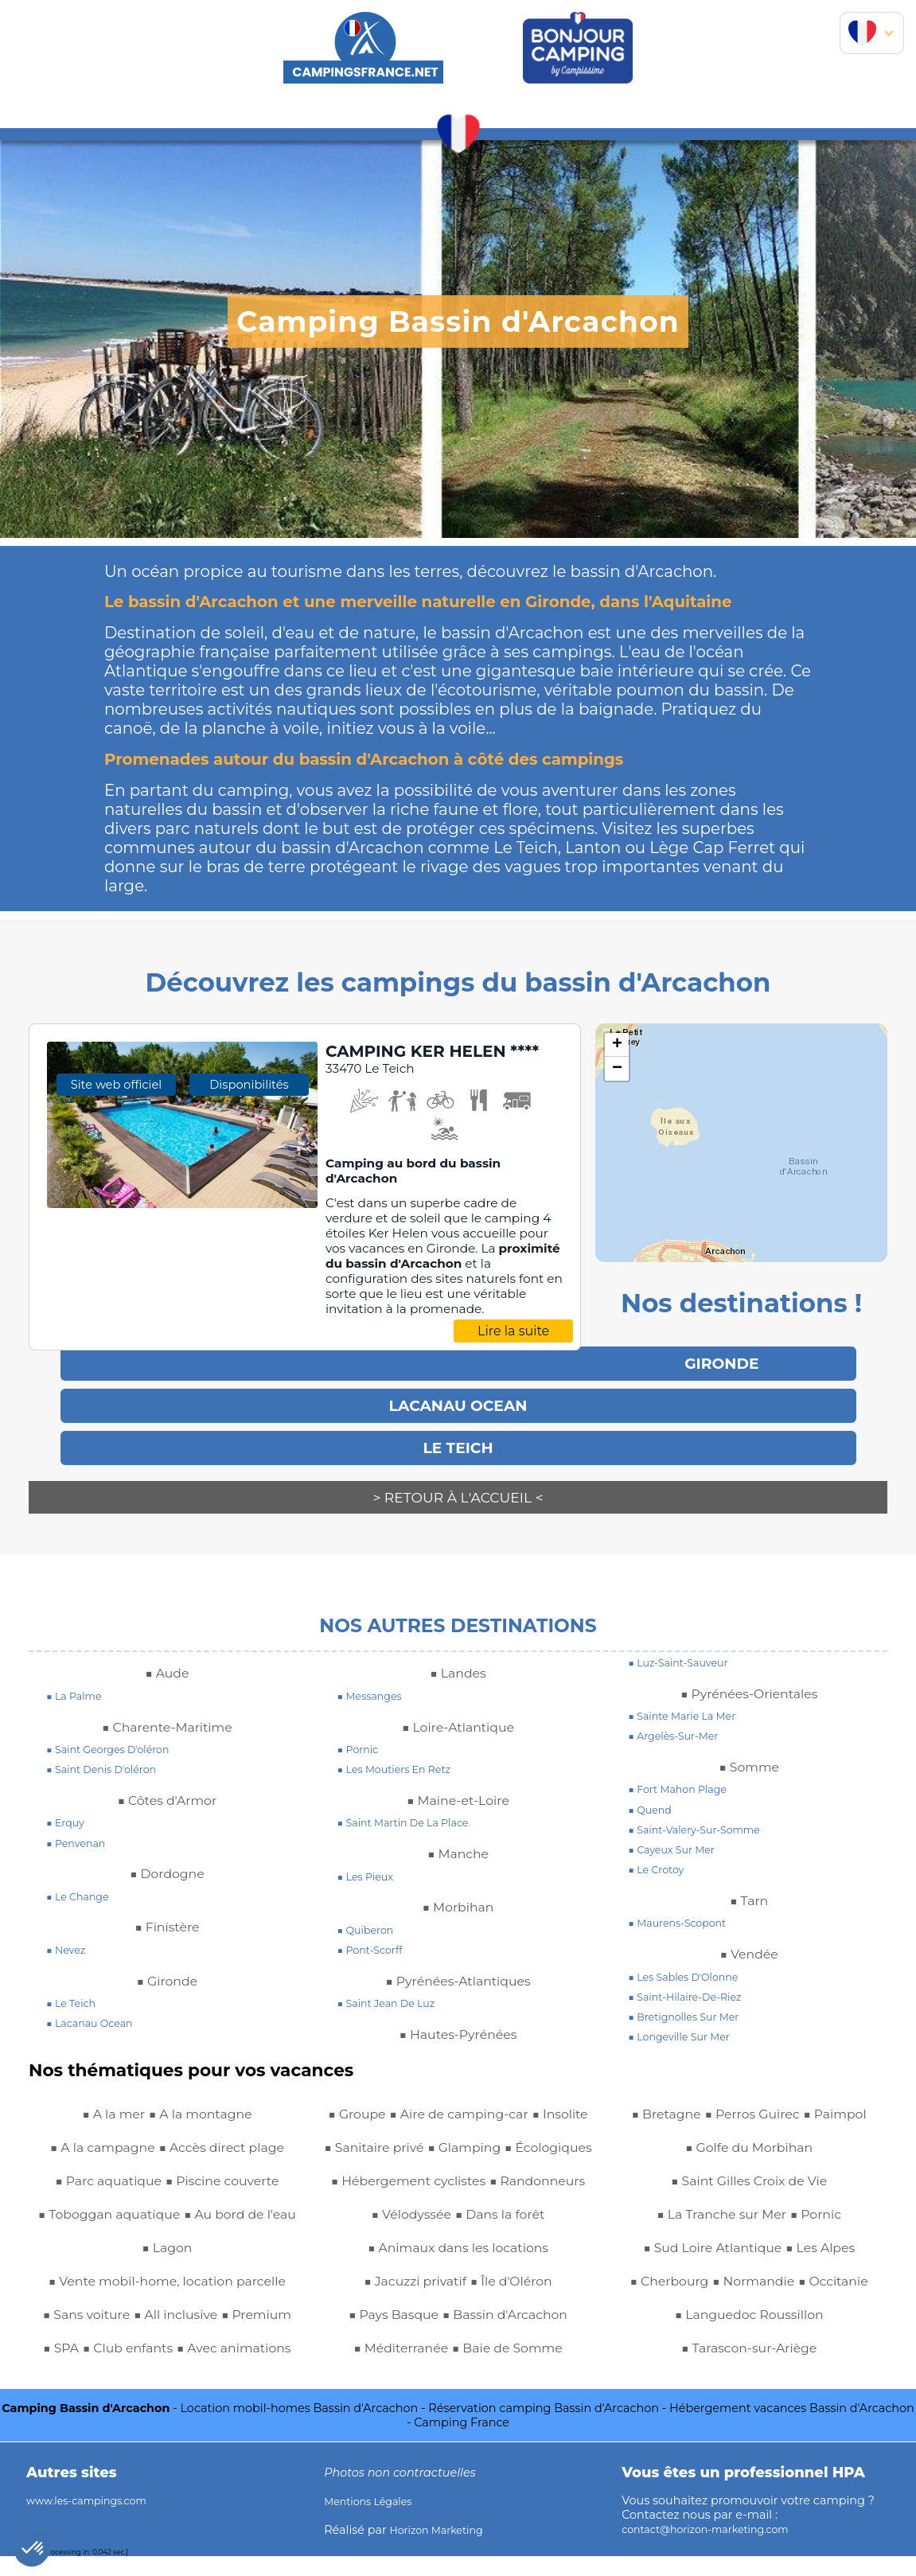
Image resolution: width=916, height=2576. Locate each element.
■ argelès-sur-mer (679, 1722)
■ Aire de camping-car (424, 2100)
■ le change (82, 1882)
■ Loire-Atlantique (458, 1712)
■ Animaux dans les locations (458, 2300)
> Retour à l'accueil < (458, 1491)
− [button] (617, 1069)
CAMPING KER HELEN (428, 1064)
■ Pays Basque (384, 2367)
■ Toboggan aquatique (166, 2200)
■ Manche (458, 1840)
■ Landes (458, 1659)
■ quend (652, 1795)
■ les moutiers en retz (402, 1755)
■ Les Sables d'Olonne (691, 1962)
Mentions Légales (374, 2520)
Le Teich (457, 1442)
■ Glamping (517, 2133)
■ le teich (74, 1989)
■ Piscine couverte (230, 2167)
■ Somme (749, 1752)
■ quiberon (369, 1915)
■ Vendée (748, 1939)
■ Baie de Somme (805, 2100)
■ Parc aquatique (100, 2167)
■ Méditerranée (684, 2100)
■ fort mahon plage (684, 1775)
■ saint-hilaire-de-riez (693, 1982)
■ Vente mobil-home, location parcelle (167, 2267)
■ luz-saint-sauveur (685, 1648)
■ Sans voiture (117, 2300)
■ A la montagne (205, 2100)
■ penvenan (80, 1829)
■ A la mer (106, 2100)
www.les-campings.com (95, 2519)
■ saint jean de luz (393, 1989)
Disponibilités (249, 1226)
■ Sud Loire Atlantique (707, 2267)
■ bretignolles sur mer (691, 2002)
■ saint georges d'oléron (116, 1735)
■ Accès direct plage (229, 2133)
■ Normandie (754, 2300)
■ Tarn (749, 1886)
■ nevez (68, 1936)
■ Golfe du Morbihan (749, 2167)
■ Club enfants (231, 2334)
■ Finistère (167, 1913)
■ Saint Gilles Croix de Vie (749, 2200)
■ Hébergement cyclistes (458, 2200)
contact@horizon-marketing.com (717, 2548)
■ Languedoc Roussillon (749, 2334)
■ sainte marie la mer (689, 1702)
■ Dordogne (167, 1860)
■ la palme (78, 1681)
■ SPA (156, 2334)
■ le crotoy (660, 1856)
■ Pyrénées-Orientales (749, 1679)
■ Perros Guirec (752, 2133)
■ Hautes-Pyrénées (458, 2019)
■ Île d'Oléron (519, 2334)
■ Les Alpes (830, 2267)
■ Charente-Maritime (167, 1712)
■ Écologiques (458, 2167)
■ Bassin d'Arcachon (511, 2367)
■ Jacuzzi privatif (409, 2334)
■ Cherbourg (658, 2300)
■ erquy (68, 1809)
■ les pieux (369, 1862)
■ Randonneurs (411, 2234)
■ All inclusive (219, 2300)
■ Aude (167, 1659)
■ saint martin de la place (412, 1809)
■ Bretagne (655, 2133)
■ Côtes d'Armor (167, 1786)
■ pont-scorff (374, 1936)
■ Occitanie (845, 2300)
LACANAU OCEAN (457, 1402)
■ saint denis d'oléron (109, 1755)
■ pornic (360, 1735)
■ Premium (91, 2334)
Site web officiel (116, 1226)
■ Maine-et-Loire (458, 1786)
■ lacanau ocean (95, 2009)
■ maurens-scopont (684, 1909)
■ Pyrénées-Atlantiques (458, 1966)
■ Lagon (234, 2234)
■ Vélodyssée (514, 2234)
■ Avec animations (132, 2367)
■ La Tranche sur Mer (718, 2234)
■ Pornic (825, 2234)
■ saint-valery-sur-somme (703, 1815)
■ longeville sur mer (686, 2023)
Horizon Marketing (443, 2549)
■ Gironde (167, 1966)
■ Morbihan (458, 1893)
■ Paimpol (847, 2133)
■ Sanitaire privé (414, 2133)
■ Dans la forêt (458, 2267)
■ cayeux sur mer (677, 1836)
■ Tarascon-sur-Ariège (749, 2367)
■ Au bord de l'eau (136, 2234)
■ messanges (374, 1681)
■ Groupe (234, 2367)
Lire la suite (513, 1355)
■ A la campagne (93, 2133)
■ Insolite (540, 2100)
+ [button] (617, 1045)
